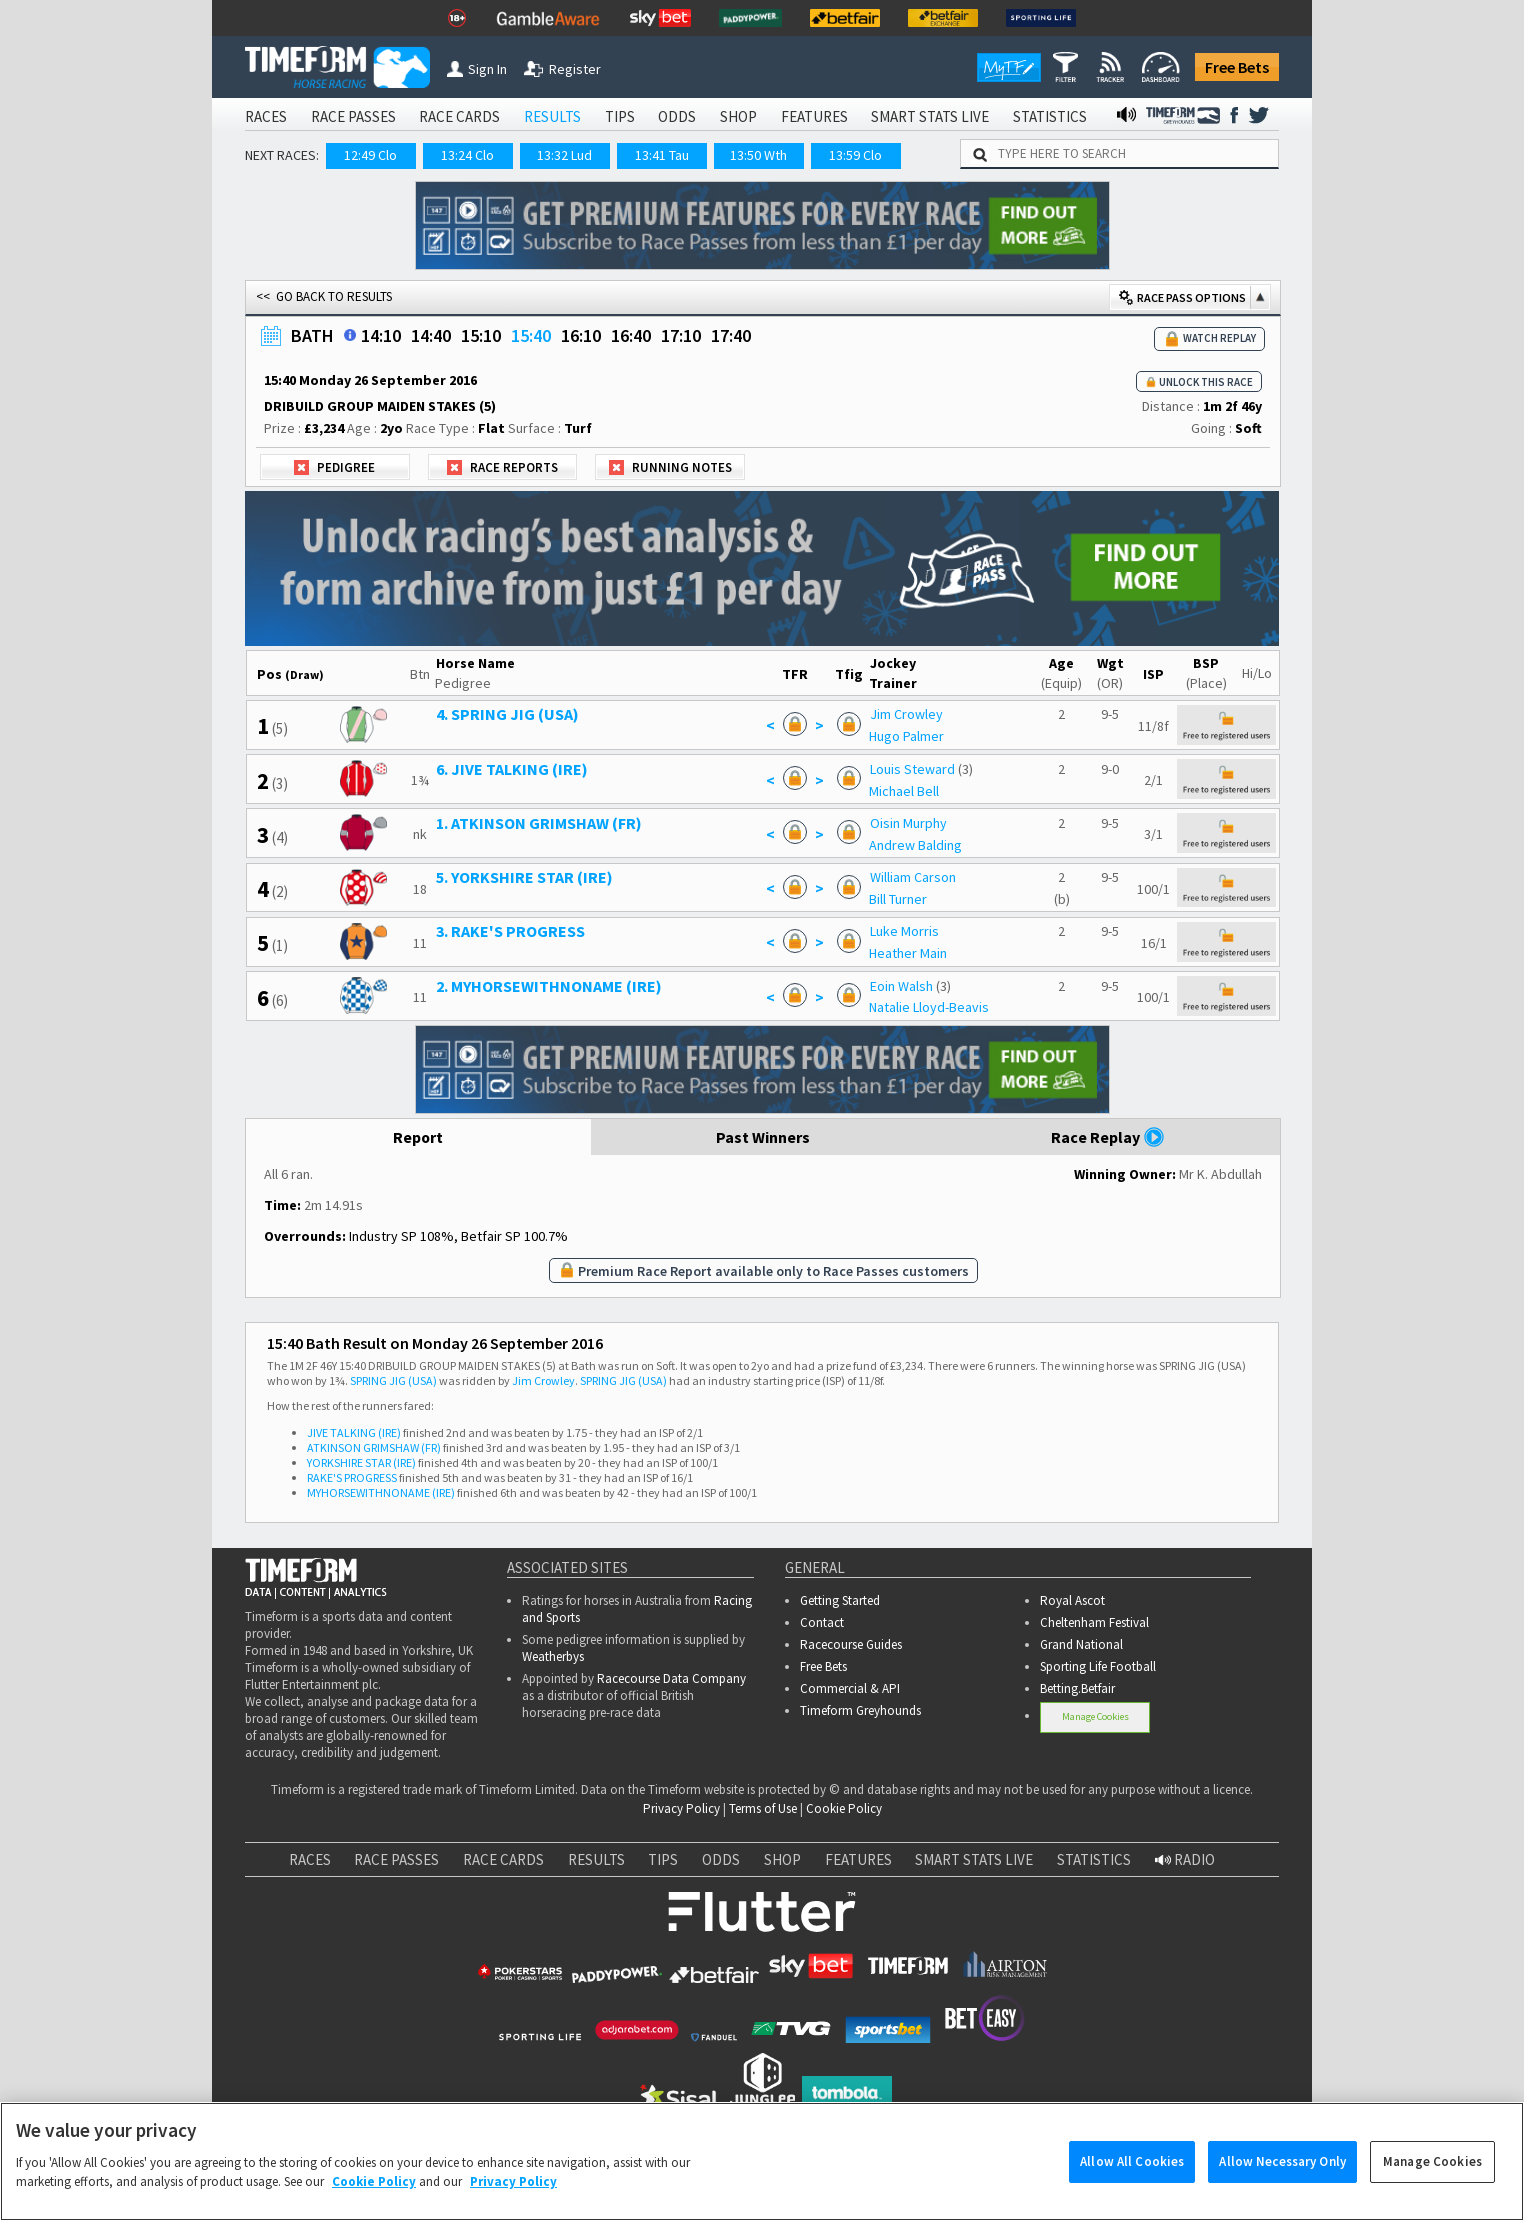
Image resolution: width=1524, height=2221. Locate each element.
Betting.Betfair (1077, 1688)
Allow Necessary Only (1282, 2181)
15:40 (531, 335)
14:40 (431, 335)
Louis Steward (912, 769)
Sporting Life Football (1098, 1666)
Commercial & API (850, 1688)
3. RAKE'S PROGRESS (510, 931)
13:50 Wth (758, 155)
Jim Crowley (906, 714)
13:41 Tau (662, 155)
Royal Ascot (1072, 1600)
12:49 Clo (370, 155)
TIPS (620, 116)
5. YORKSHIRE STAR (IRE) (524, 877)
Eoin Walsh (901, 986)
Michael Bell (904, 791)
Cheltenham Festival (1094, 1622)
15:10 (481, 335)
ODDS (677, 116)
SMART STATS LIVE (930, 116)
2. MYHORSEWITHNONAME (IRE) (549, 986)
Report (418, 1137)
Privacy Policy (681, 1808)
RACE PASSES (353, 116)
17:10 (681, 335)
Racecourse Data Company (671, 1678)
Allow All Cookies (1132, 2181)
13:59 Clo (855, 155)
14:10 (381, 335)
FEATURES (814, 116)
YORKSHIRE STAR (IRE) (361, 1462)
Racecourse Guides (851, 1644)
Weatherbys (553, 1656)
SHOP (738, 116)
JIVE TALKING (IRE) (354, 1432)
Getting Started (840, 1600)
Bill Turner (898, 899)
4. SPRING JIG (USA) (507, 714)
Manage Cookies (1095, 1716)
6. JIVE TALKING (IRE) (512, 769)
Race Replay (1108, 1137)
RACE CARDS (459, 116)
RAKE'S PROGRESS (352, 1477)
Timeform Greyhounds (860, 1710)
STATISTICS (1050, 116)
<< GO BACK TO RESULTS (324, 296)
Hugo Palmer (906, 736)
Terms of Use (763, 1808)
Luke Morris (904, 931)
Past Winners (763, 1137)
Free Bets (1237, 67)
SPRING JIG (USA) (393, 1380)
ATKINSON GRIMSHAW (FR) (374, 1447)
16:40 (631, 335)
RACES (266, 116)
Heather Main (908, 953)
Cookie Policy (844, 1808)
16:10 (581, 335)
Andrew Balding (915, 845)
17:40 (731, 335)
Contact (822, 1622)
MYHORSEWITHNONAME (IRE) (381, 1492)
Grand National (1081, 1644)
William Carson (913, 877)
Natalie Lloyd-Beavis (929, 1007)
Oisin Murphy (908, 823)
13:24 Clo (467, 155)
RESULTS (552, 116)
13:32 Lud (564, 155)
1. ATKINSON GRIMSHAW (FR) (539, 823)
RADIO (1185, 1859)
